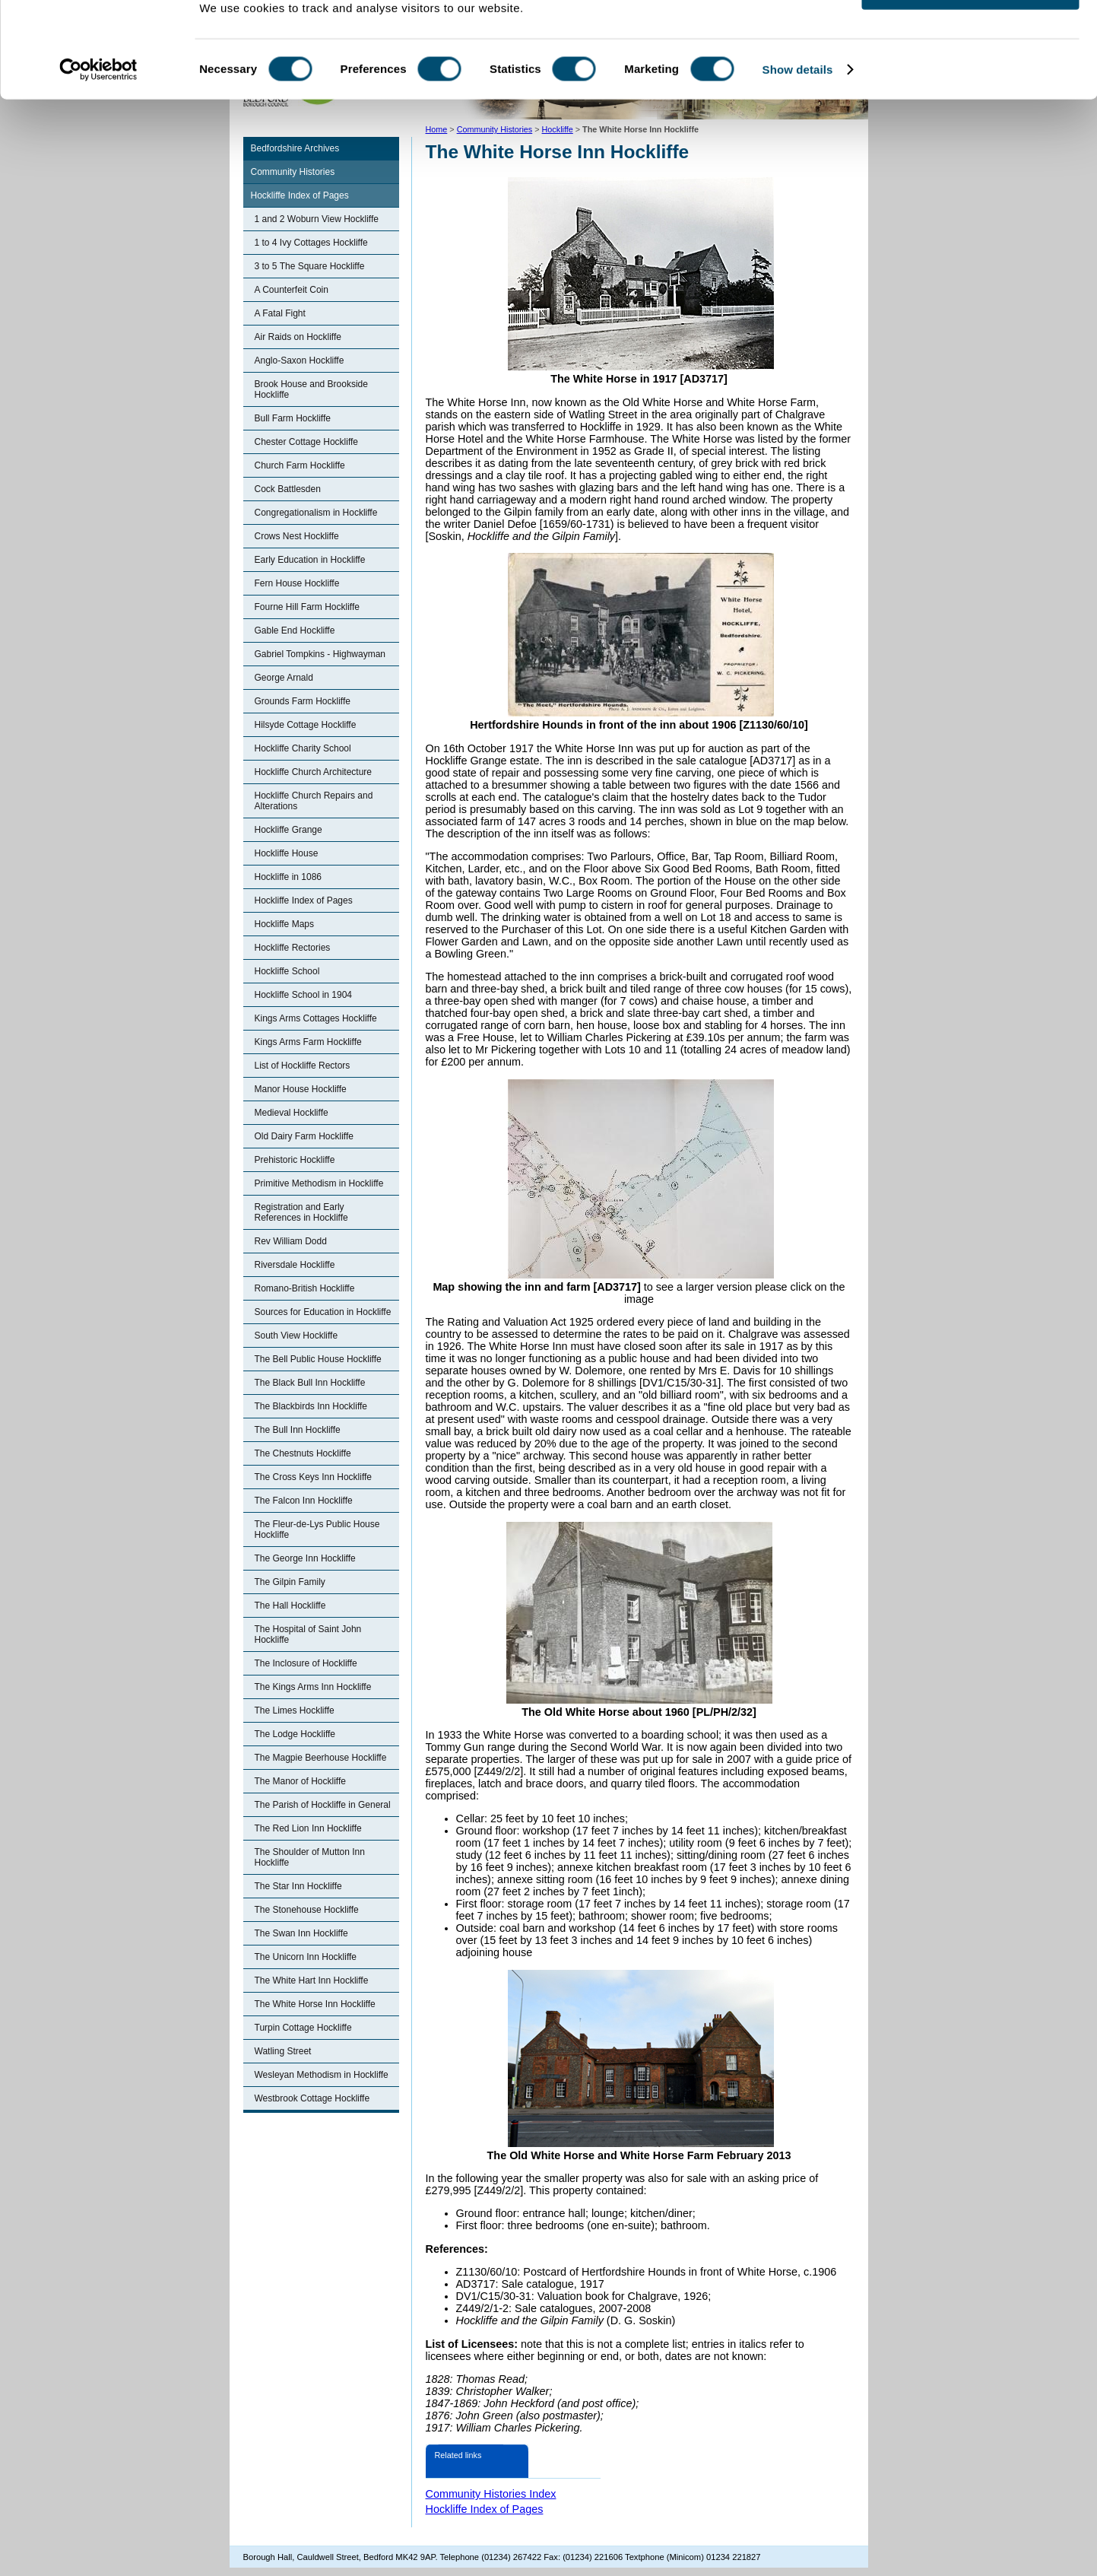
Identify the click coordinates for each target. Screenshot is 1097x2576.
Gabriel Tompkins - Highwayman (320, 654)
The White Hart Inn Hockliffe (312, 1980)
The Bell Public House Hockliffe (318, 1359)
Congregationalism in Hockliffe (316, 512)
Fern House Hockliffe (297, 583)
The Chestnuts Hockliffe (303, 1453)
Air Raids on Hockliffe (298, 337)
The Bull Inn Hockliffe (298, 1430)
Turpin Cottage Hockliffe (303, 2027)
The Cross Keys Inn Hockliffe (314, 1477)
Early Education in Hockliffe (310, 559)
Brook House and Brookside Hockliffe (311, 389)
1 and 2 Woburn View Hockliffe (317, 219)
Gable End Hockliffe (295, 630)
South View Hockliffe (296, 1335)
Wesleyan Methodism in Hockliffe (321, 2074)
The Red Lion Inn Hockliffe (308, 1828)
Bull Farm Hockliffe (293, 418)
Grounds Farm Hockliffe (303, 701)
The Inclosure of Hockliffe (306, 1663)
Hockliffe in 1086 (288, 877)
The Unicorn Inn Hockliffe (306, 1957)
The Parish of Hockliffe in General (323, 1804)
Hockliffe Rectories (293, 947)
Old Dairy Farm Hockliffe (304, 1136)
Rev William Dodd (291, 1241)
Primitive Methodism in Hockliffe (319, 1183)
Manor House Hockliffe (301, 1089)
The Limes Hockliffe (294, 1710)
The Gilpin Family (290, 1582)
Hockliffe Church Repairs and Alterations (314, 801)
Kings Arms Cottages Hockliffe (316, 1018)
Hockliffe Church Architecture (314, 772)
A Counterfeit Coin (291, 289)
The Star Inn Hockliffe (298, 1886)
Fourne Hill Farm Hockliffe (307, 607)
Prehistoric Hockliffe (295, 1160)
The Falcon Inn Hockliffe (304, 1500)
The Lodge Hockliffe (295, 1734)
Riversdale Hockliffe (295, 1264)
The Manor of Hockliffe (301, 1781)
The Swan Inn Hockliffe (301, 1933)
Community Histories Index (491, 2494)
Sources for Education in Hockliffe (323, 1312)
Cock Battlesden (288, 489)
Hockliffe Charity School (303, 748)
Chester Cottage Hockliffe (307, 442)
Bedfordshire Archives (295, 148)
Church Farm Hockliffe (300, 465)
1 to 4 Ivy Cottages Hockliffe (311, 242)
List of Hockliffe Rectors (302, 1065)
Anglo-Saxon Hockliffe (299, 360)
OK (970, 37)
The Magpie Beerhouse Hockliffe (321, 1757)
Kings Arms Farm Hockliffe (308, 1042)
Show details (798, 116)
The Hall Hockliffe (290, 1605)
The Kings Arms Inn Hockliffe (313, 1687)
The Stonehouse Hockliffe (307, 1909)
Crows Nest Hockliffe (297, 536)
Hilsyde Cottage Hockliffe (306, 724)
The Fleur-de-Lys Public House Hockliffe (317, 1529)
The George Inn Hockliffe (305, 1558)
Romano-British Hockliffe (305, 1288)
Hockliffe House (287, 853)
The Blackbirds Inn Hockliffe (311, 1406)
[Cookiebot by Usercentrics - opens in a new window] (98, 117)
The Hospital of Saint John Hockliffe (308, 1634)
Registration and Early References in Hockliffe (301, 1212)
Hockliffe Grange (288, 829)
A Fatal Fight (280, 313)
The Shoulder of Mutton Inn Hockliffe (310, 1857)
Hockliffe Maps (284, 924)
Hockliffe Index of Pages (300, 195)
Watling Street (283, 2051)
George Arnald (284, 677)
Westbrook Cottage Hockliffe (312, 2098)
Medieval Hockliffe (291, 1112)
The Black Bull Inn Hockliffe (310, 1382)
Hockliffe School (287, 971)
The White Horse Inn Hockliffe (315, 2004)
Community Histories (293, 172)
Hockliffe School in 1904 (304, 994)
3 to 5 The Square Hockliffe (310, 266)
